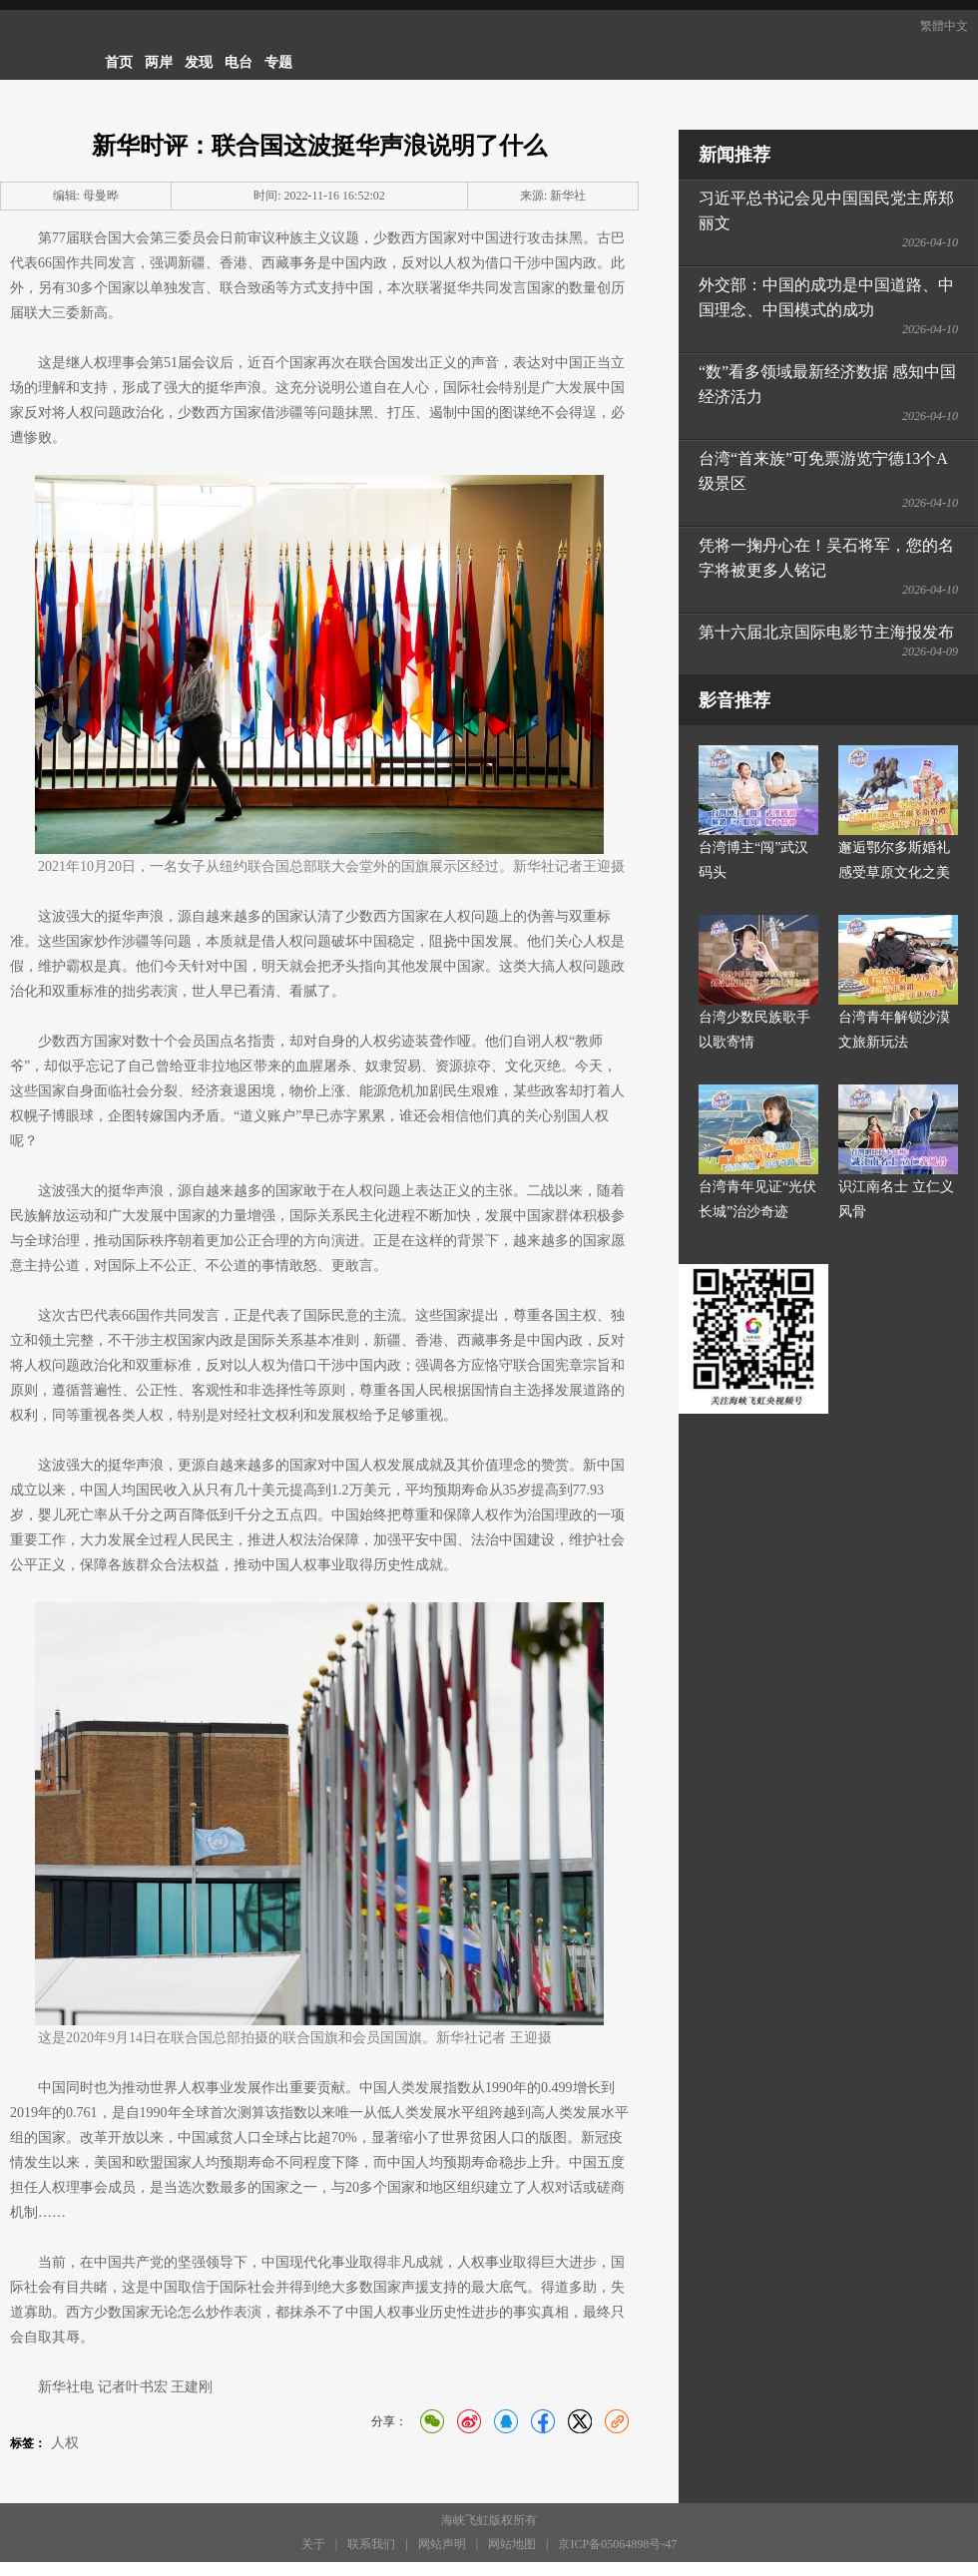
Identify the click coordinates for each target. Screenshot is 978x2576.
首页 (119, 62)
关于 (313, 2544)
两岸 (159, 62)
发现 (199, 62)
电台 (238, 62)
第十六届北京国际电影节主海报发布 (826, 632)
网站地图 (512, 2544)
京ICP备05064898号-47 (617, 2544)
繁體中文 (944, 26)
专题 (278, 62)
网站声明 (442, 2544)
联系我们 (371, 2544)
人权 (65, 2442)
